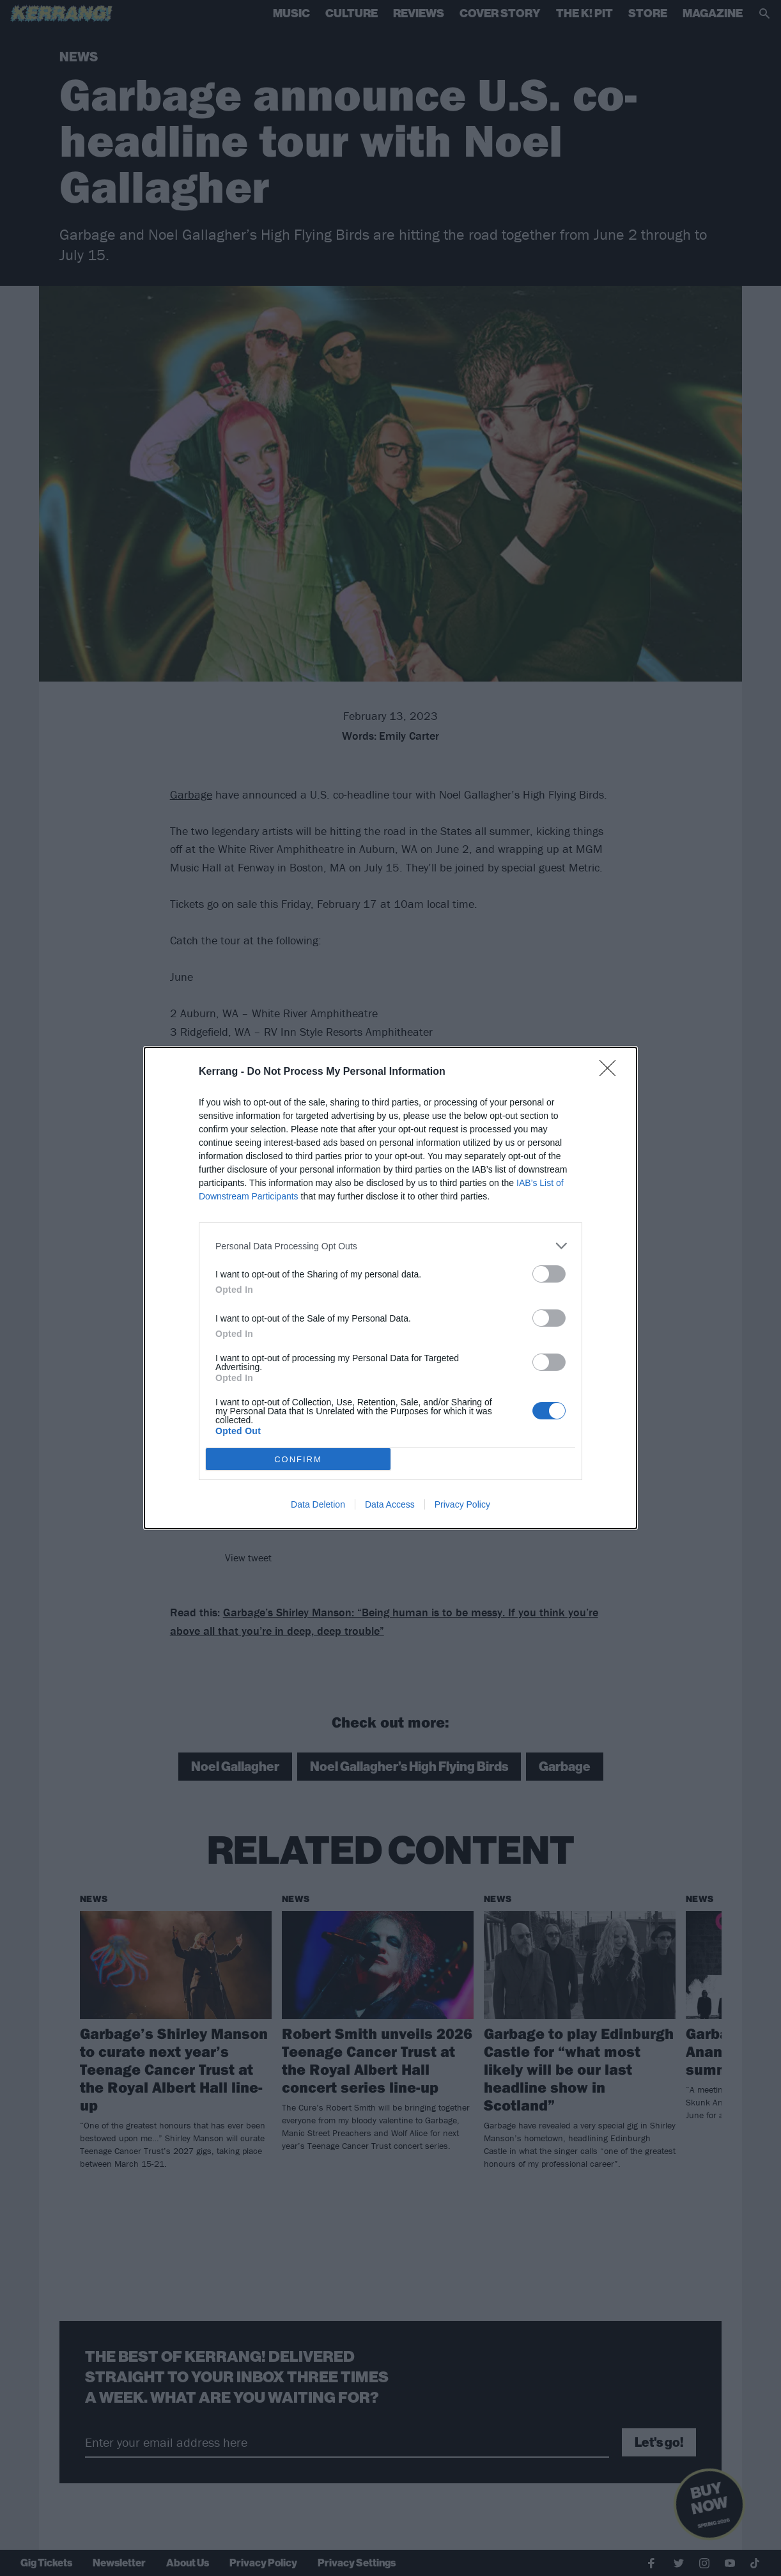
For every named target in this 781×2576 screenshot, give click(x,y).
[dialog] (390, 1288)
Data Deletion (318, 1504)
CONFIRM (298, 1459)
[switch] (549, 1274)
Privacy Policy (462, 1504)
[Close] (611, 1072)
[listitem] (390, 1246)
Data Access (390, 1504)
